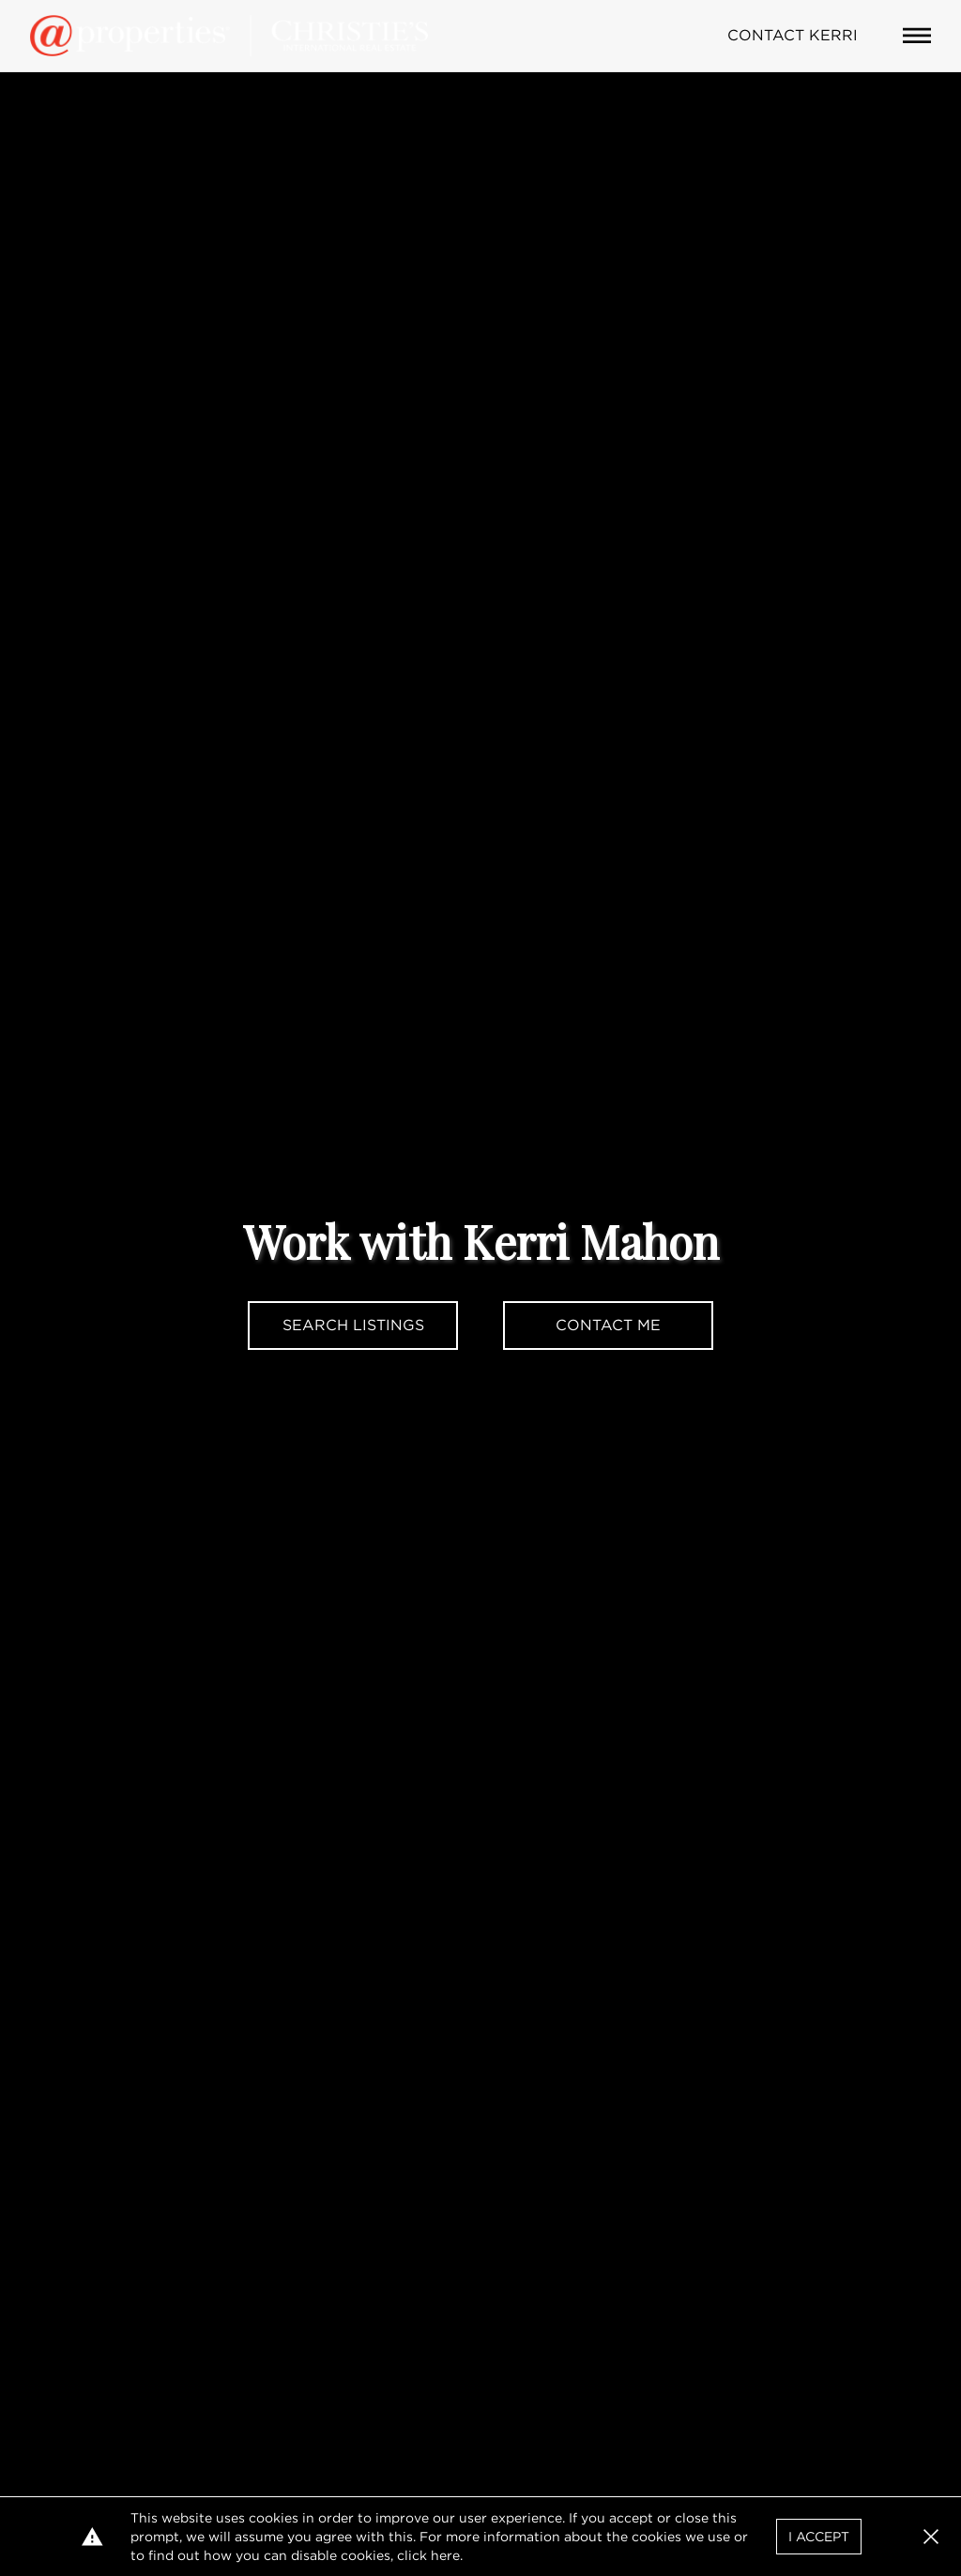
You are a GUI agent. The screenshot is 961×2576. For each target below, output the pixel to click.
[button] (930, 2536)
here (445, 2555)
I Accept (818, 2536)
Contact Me (608, 1325)
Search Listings (353, 1325)
